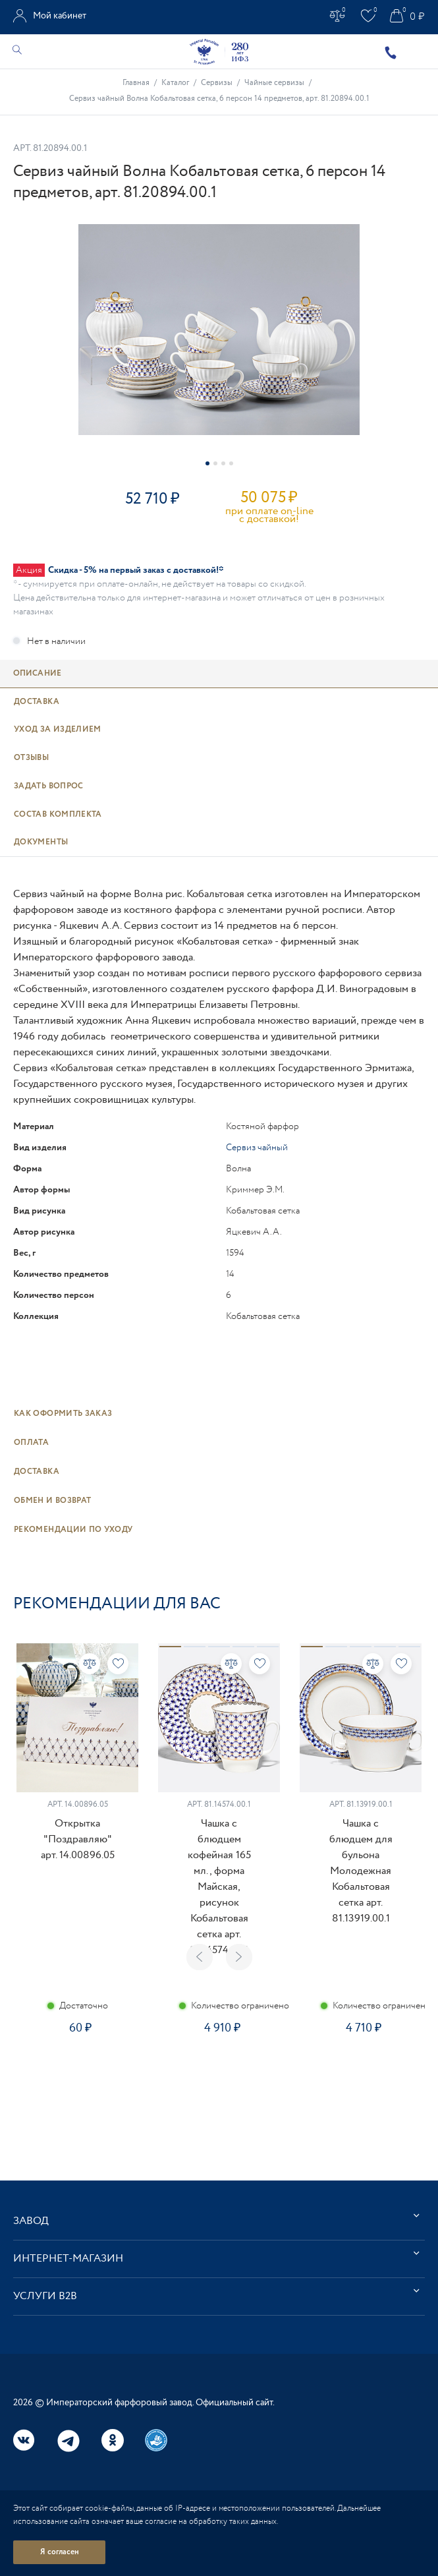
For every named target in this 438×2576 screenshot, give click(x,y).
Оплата (31, 1442)
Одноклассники (112, 2440)
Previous (199, 1957)
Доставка (36, 1471)
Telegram (68, 2441)
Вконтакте (24, 2440)
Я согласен (59, 2552)
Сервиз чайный (257, 1147)
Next (239, 1957)
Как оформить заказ (63, 1413)
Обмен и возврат (52, 1500)
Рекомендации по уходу (73, 1529)
